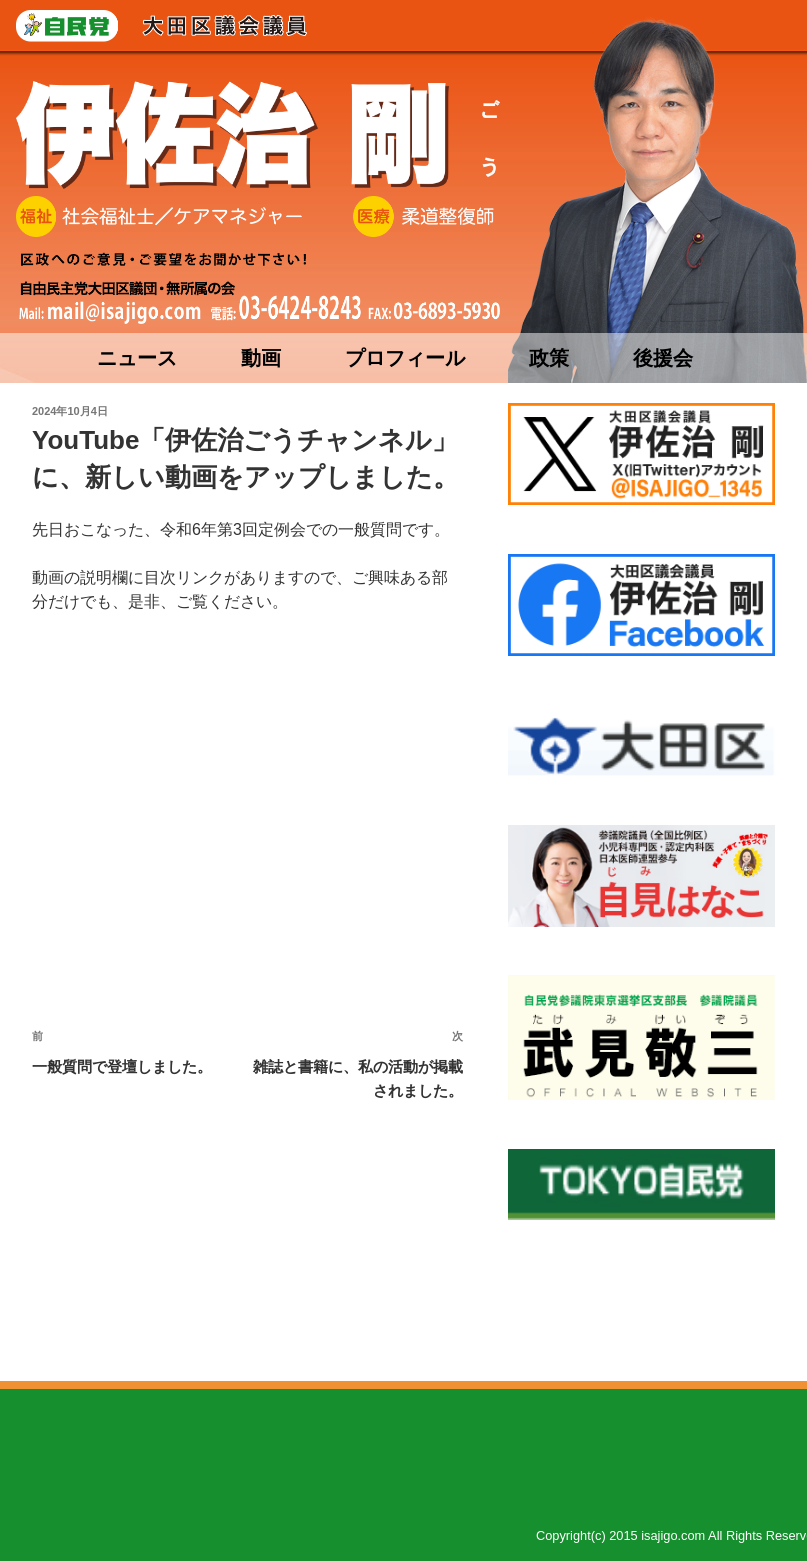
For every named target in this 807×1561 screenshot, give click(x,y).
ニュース (137, 358)
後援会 (663, 358)
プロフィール (405, 358)
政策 (549, 358)
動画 (261, 358)
